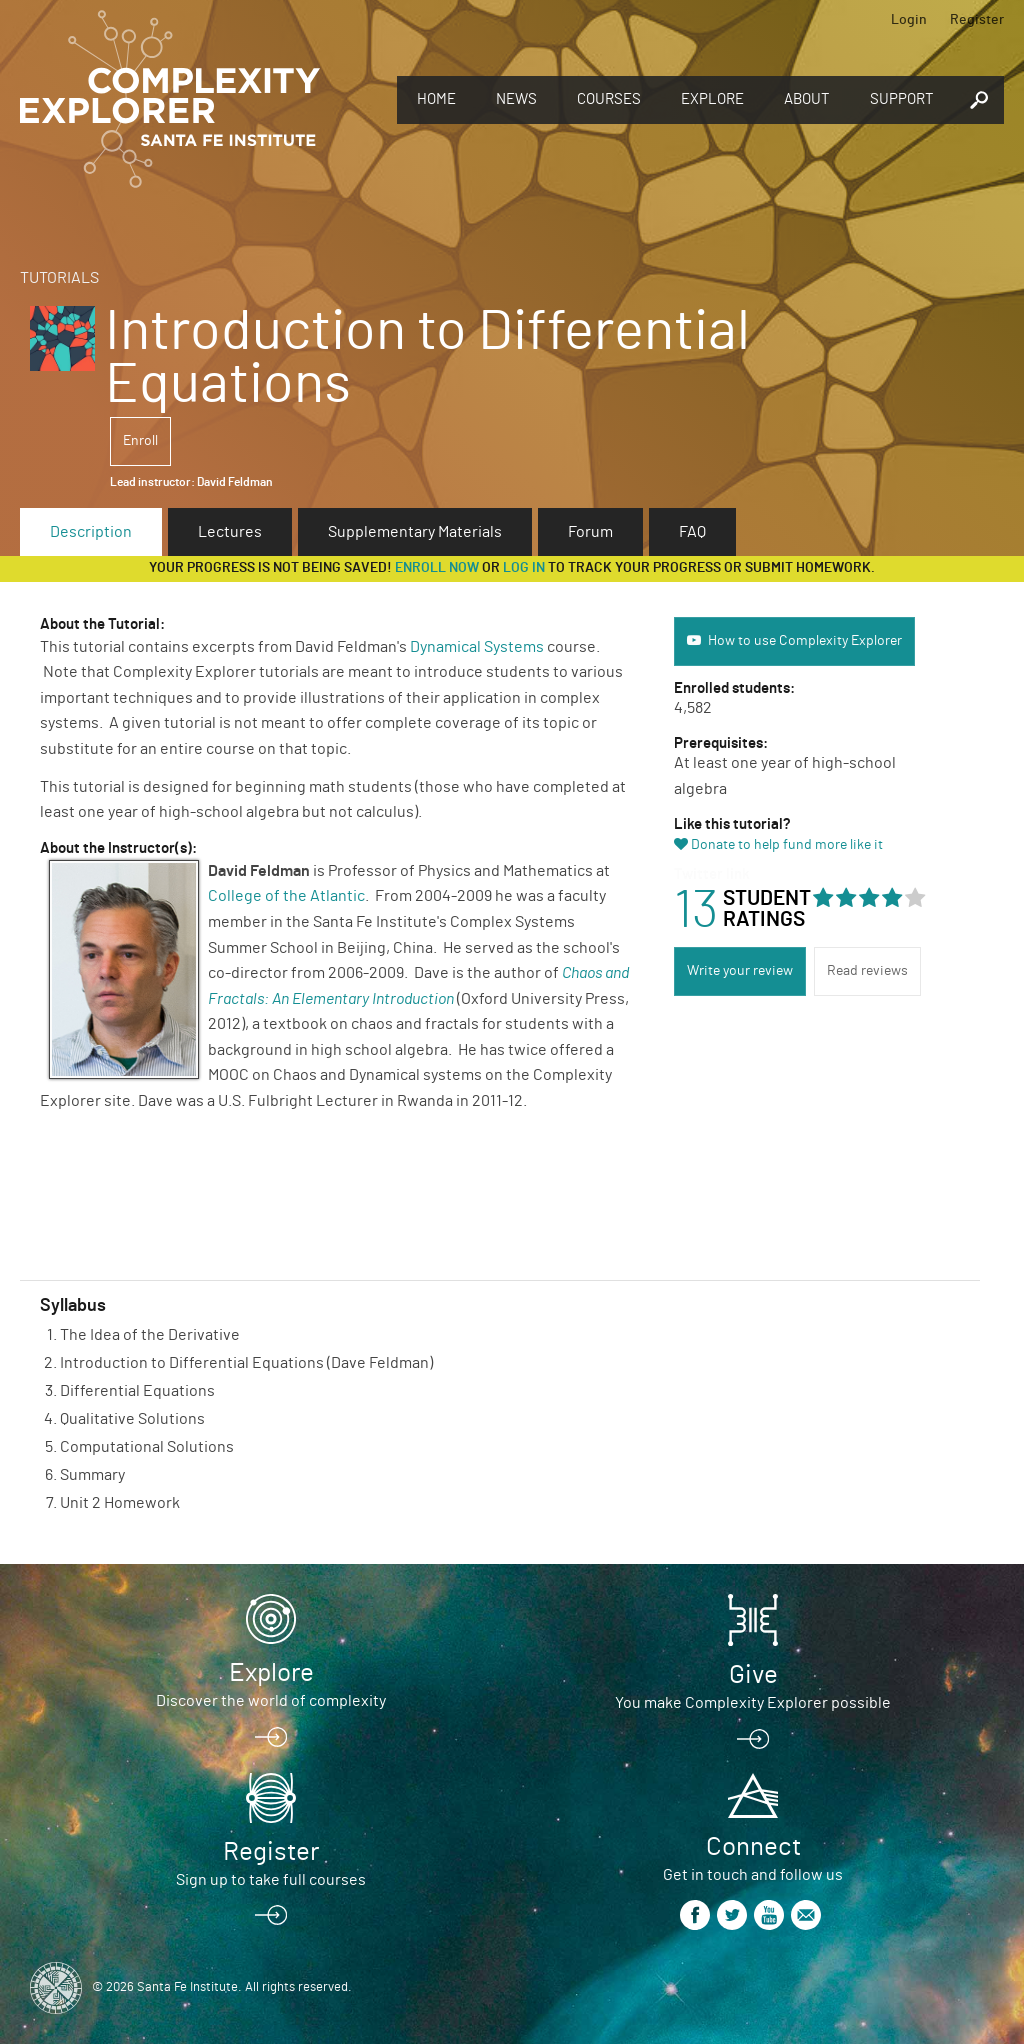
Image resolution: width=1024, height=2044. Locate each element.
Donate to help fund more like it (787, 845)
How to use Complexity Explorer (805, 641)
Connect (753, 1847)
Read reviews (867, 971)
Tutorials (59, 278)
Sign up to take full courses (271, 1880)
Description (91, 532)
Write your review (740, 971)
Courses (609, 99)
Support (902, 99)
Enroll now (437, 568)
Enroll (140, 441)
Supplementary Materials (415, 532)
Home (436, 99)
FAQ (692, 532)
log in (524, 568)
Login (909, 20)
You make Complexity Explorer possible (753, 1703)
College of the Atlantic (286, 896)
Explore (712, 99)
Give (753, 1675)
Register (977, 20)
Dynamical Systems (477, 647)
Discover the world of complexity (271, 1701)
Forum (590, 532)
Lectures (230, 532)
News (516, 99)
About (807, 99)
